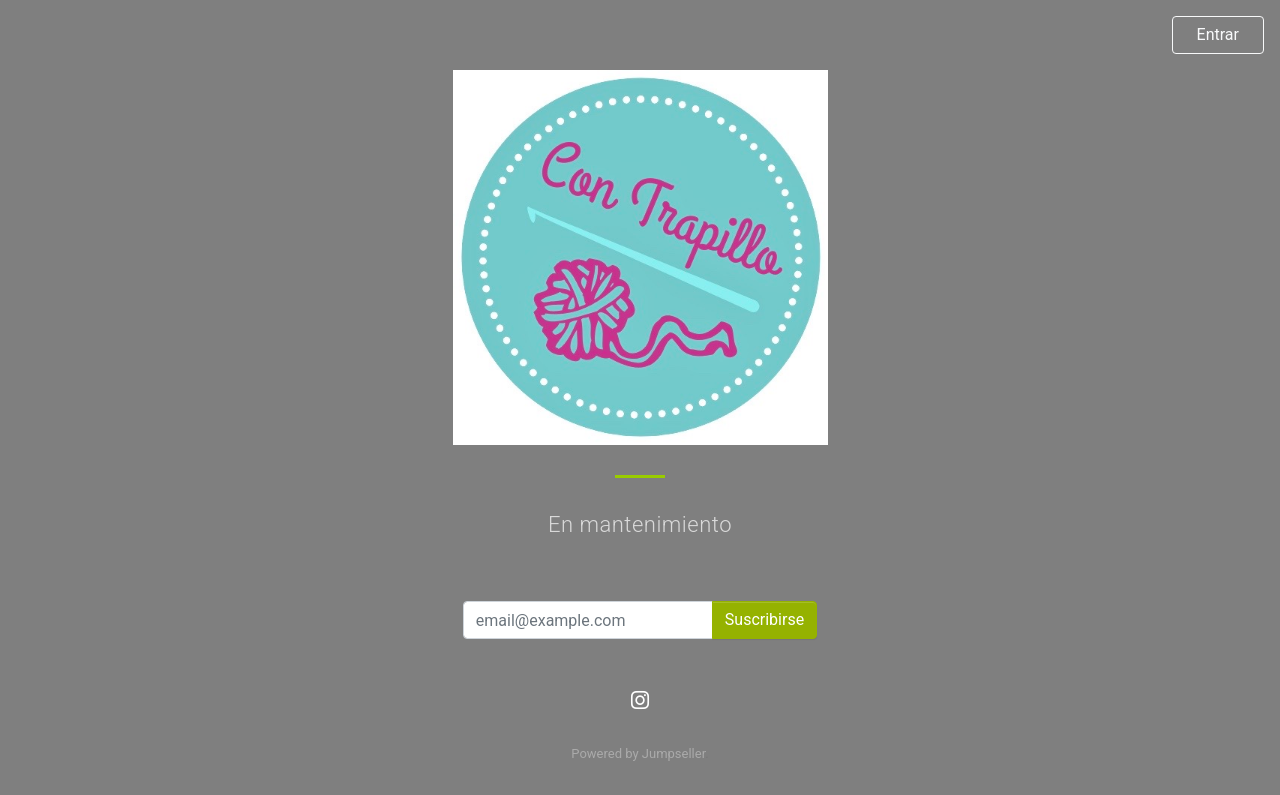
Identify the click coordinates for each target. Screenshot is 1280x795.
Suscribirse (764, 619)
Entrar (1218, 34)
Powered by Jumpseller (638, 753)
